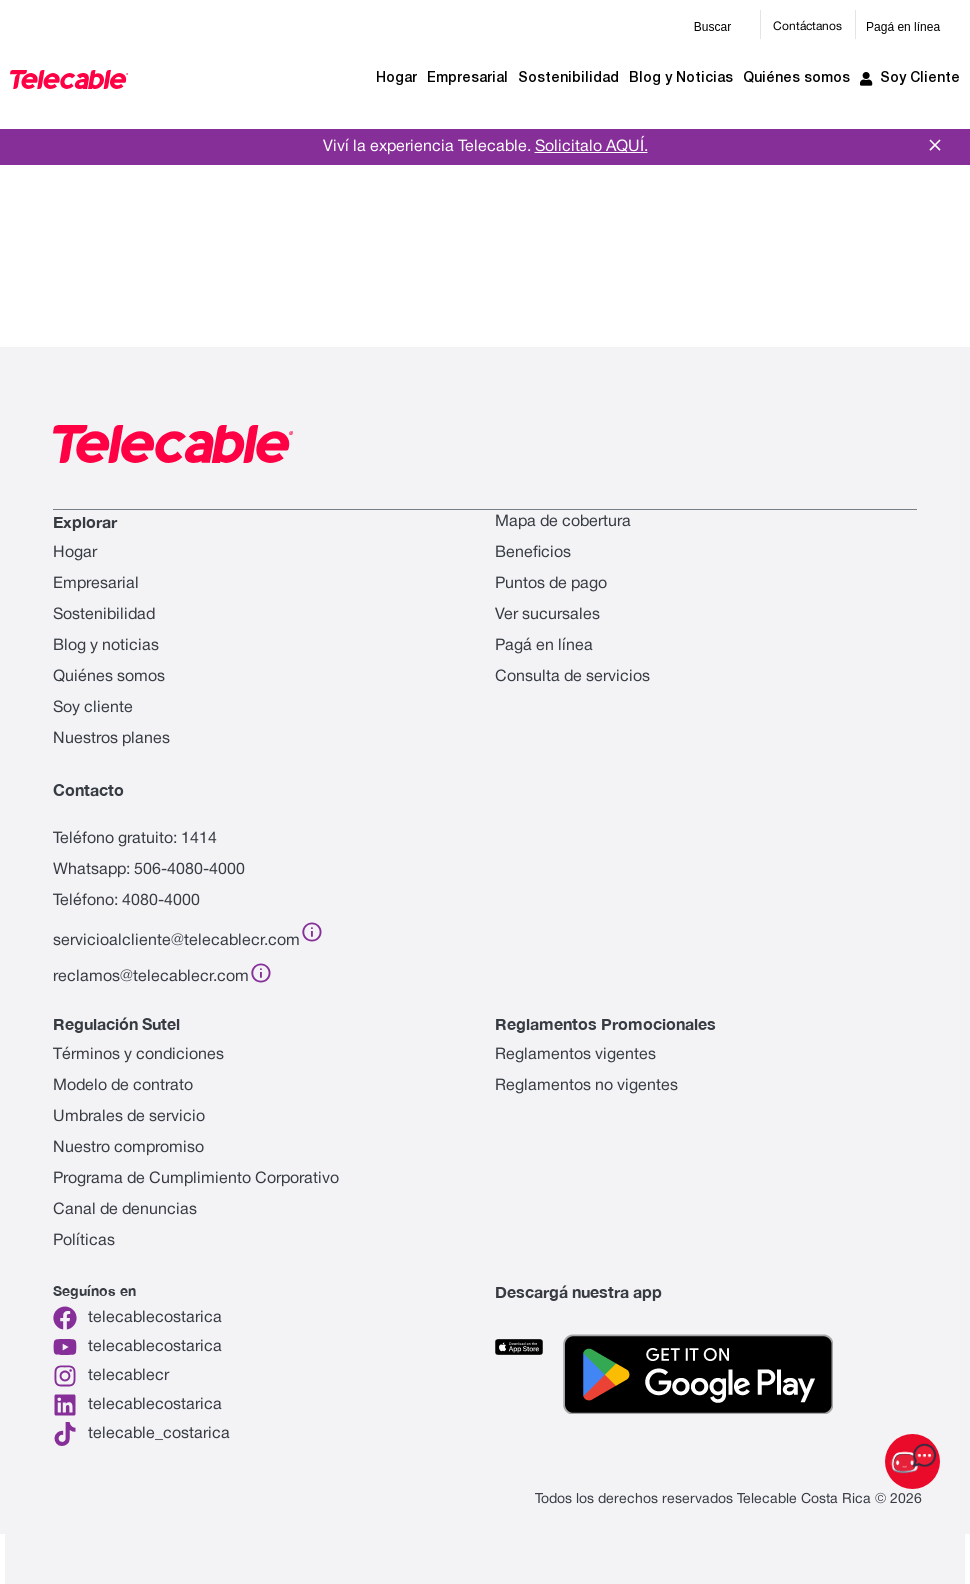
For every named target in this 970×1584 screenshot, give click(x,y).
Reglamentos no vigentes (586, 1086)
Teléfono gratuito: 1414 (135, 839)
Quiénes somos (796, 78)
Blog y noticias (106, 646)
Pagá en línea (903, 27)
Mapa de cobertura (563, 522)
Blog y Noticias (681, 78)
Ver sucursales (547, 615)
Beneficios (533, 553)
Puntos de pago (551, 584)
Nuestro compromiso (128, 1148)
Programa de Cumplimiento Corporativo (196, 1179)
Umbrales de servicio (129, 1117)
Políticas (84, 1241)
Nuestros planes (111, 739)
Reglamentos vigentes (575, 1055)
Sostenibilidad (568, 78)
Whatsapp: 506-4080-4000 (149, 870)
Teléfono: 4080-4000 (126, 901)
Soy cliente (93, 708)
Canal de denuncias (125, 1210)
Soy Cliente (910, 79)
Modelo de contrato (123, 1086)
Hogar (396, 78)
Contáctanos (807, 26)
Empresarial (467, 78)
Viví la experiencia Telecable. (485, 147)
